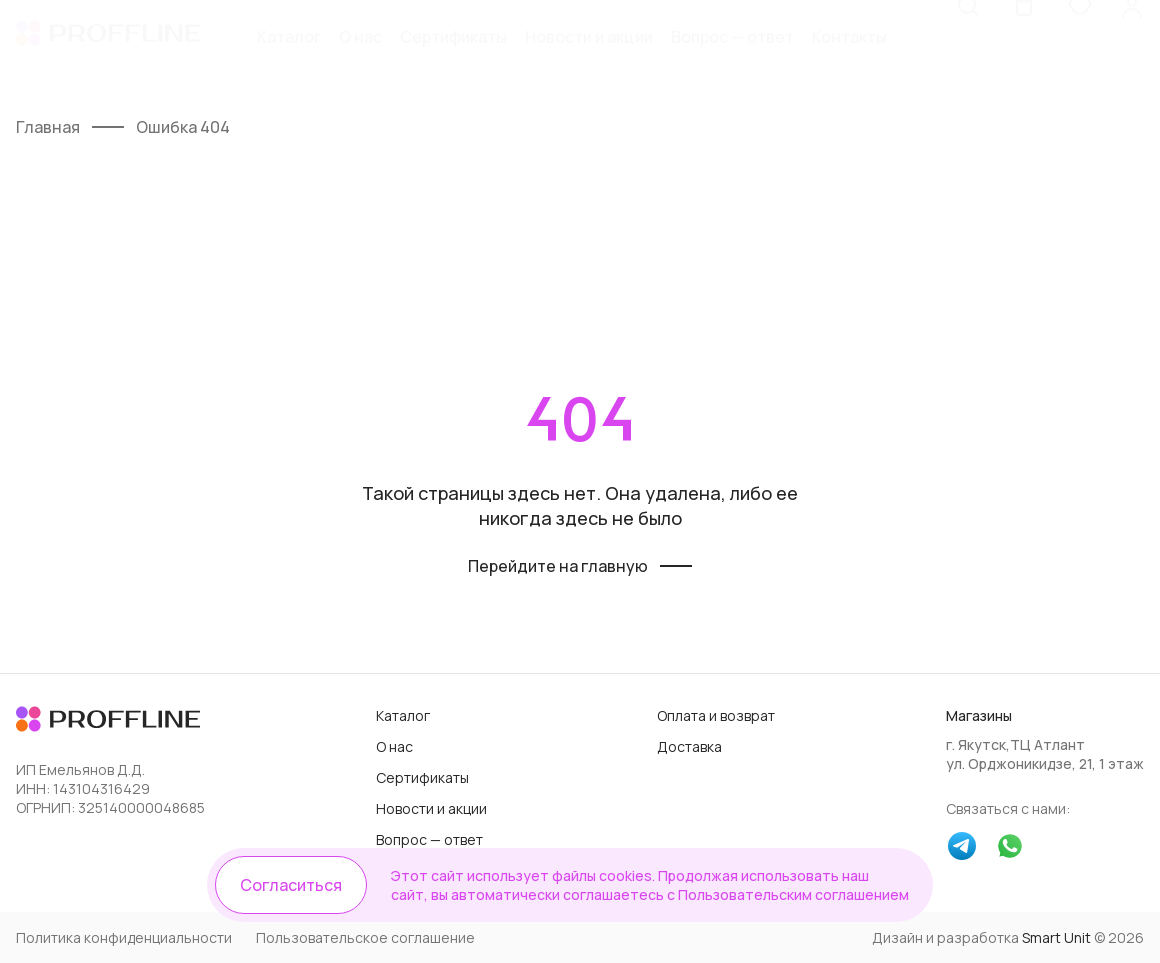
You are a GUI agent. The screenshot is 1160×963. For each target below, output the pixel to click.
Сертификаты (453, 57)
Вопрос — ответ (732, 57)
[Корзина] (1024, 55)
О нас (360, 57)
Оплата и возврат (716, 715)
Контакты (849, 57)
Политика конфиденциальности (124, 937)
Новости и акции (589, 57)
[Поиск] (968, 55)
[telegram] (962, 848)
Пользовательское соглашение (365, 937)
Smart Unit (1056, 937)
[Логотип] (108, 57)
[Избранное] (1080, 55)
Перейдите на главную (558, 566)
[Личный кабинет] (1132, 55)
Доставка (689, 746)
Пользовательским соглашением (793, 894)
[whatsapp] (1010, 848)
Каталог (289, 57)
